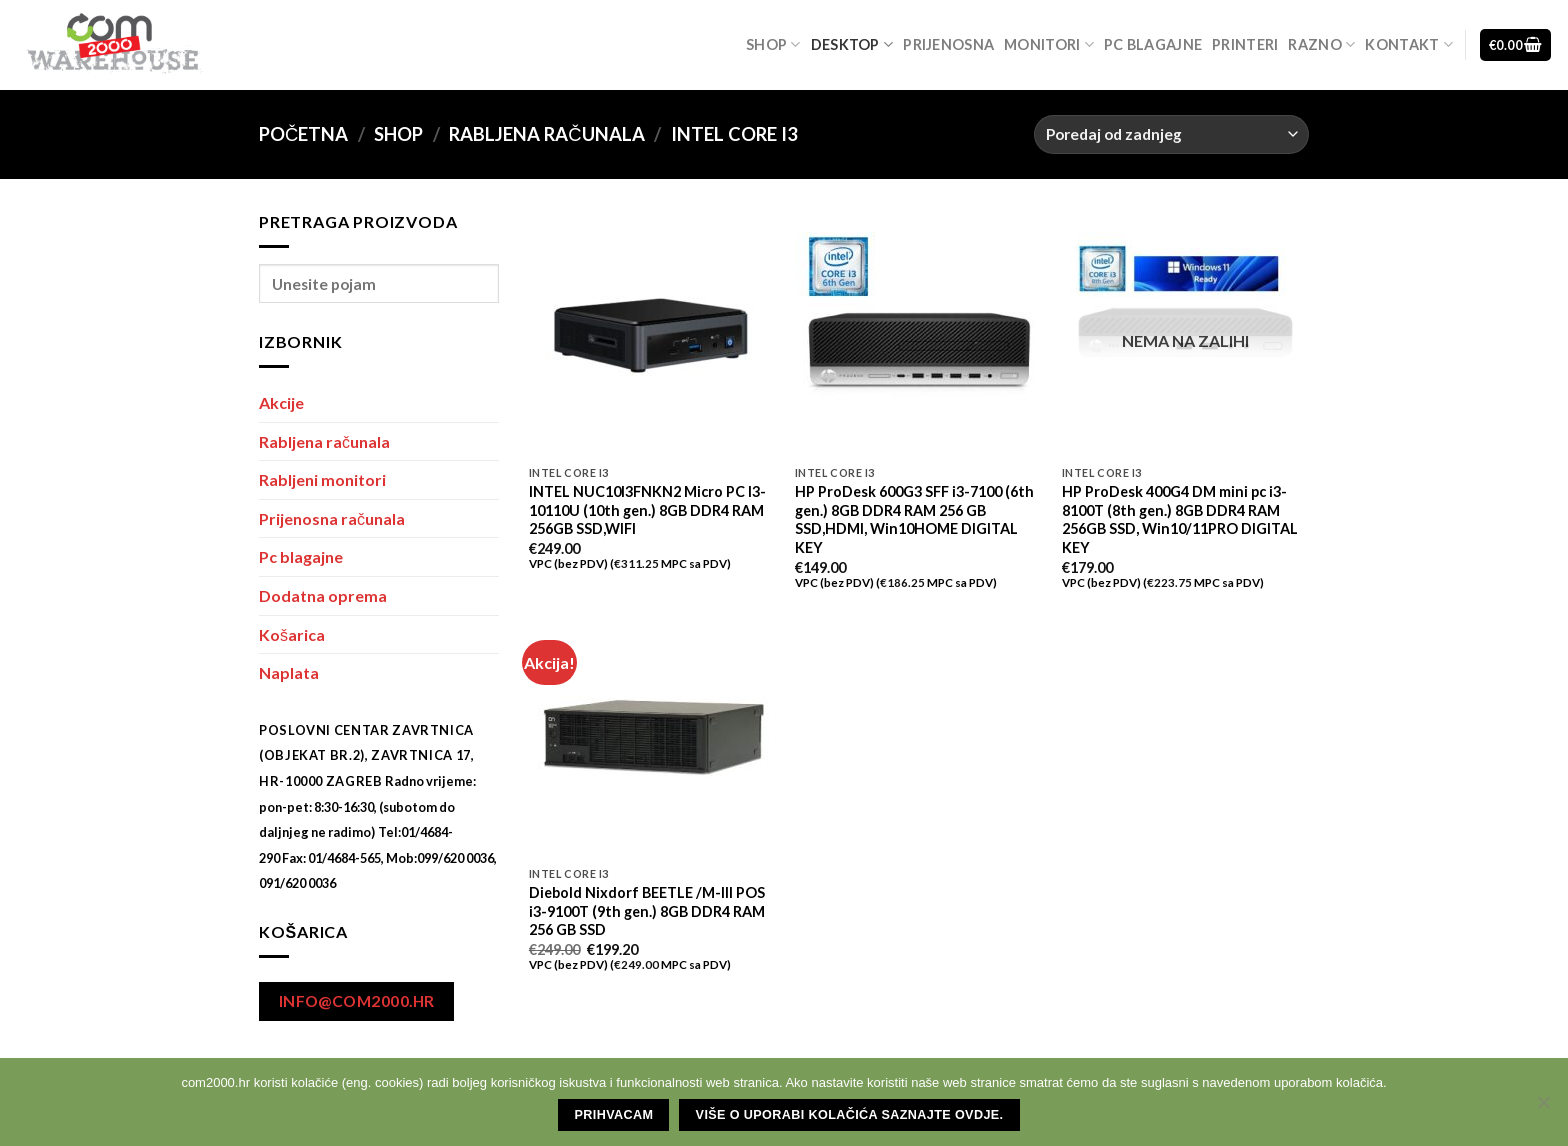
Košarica (292, 634)
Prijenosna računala (332, 518)
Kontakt (1409, 44)
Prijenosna (948, 44)
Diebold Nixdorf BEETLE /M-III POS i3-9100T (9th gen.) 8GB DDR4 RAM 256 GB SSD (647, 911)
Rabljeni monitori (322, 479)
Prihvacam (614, 1115)
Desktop (852, 44)
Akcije (281, 402)
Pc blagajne (1153, 44)
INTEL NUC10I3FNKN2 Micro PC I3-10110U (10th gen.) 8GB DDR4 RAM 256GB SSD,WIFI (647, 510)
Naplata (289, 672)
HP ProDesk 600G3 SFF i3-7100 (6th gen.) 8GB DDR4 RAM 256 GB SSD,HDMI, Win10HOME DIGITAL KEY (914, 519)
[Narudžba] (1171, 134)
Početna (303, 134)
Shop (773, 44)
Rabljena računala (546, 134)
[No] (1543, 1108)
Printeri (1245, 44)
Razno (1321, 44)
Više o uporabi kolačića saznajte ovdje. (850, 1115)
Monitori (1049, 44)
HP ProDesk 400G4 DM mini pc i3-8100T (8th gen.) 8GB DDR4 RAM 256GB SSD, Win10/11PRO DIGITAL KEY (1180, 519)
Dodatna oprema (323, 595)
